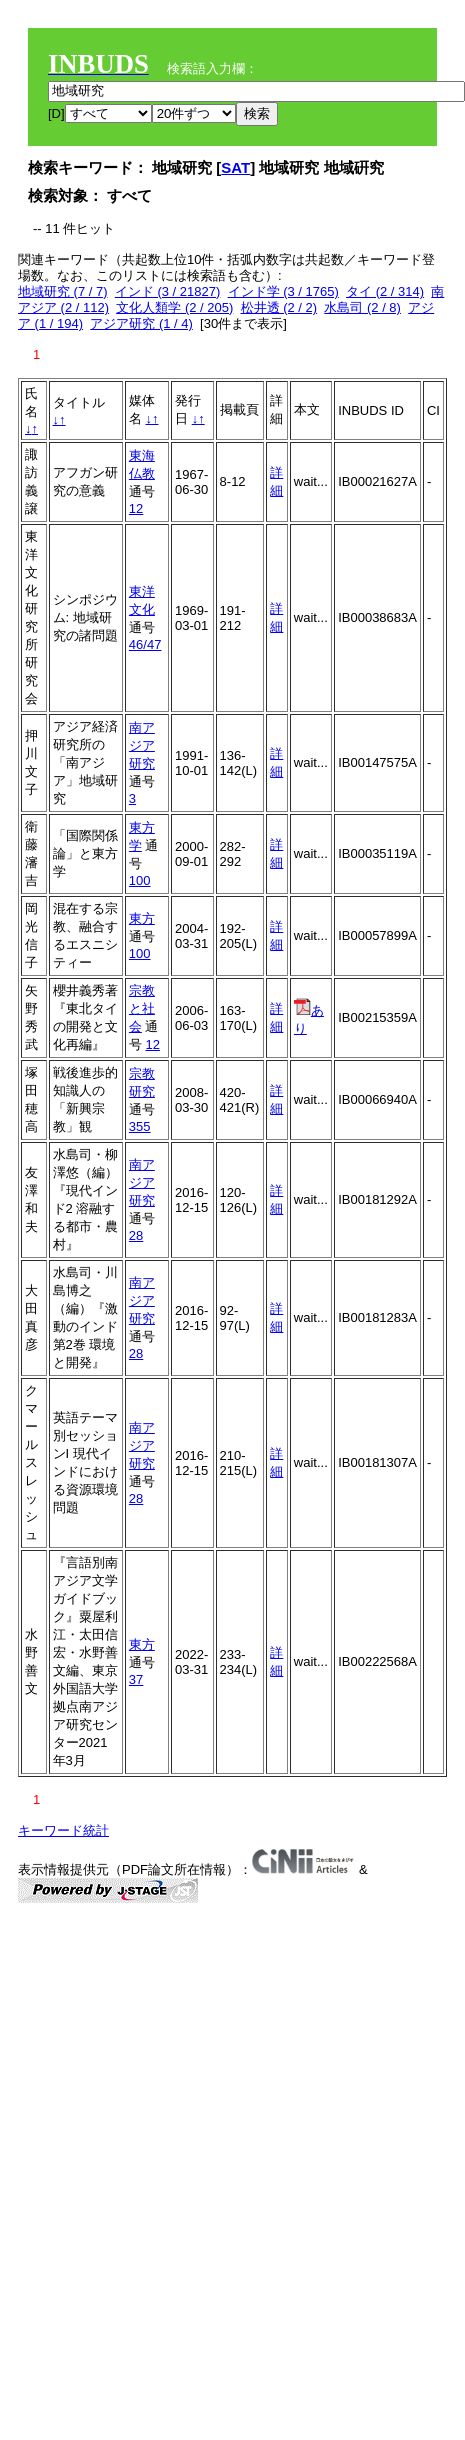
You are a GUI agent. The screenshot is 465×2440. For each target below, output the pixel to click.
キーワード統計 (63, 1830)
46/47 (145, 644)
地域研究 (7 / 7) (63, 291)
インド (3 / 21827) (168, 291)
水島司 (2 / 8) (362, 307)
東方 (142, 918)
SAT (235, 167)
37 (136, 1679)
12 (136, 508)
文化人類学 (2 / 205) (174, 307)
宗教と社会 (142, 1008)
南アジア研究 (142, 745)
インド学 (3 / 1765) (283, 291)
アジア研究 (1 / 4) (141, 323)
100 (140, 880)
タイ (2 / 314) (385, 291)
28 (136, 1235)
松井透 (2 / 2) (279, 307)
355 (140, 1126)
